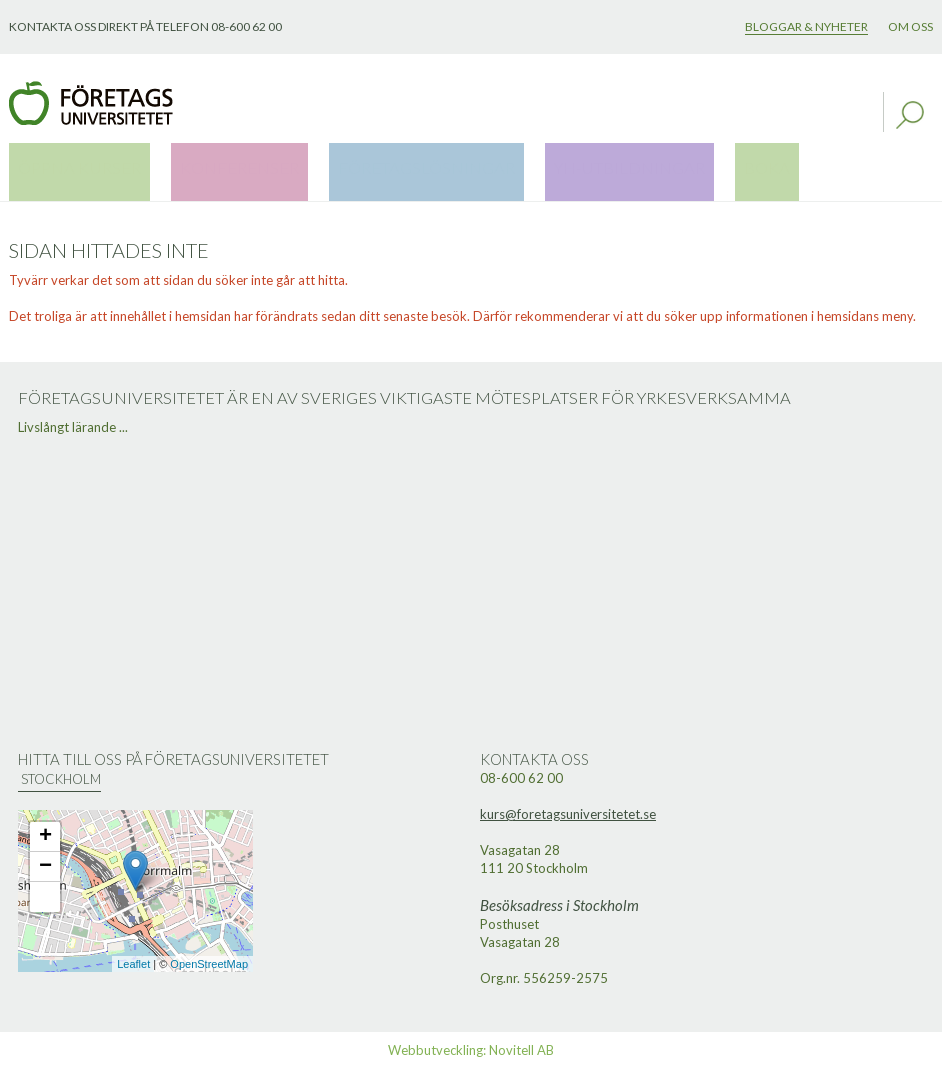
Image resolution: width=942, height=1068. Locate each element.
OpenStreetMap (209, 964)
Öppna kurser (63, 166)
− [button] (45, 867)
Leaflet (133, 964)
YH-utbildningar (505, 166)
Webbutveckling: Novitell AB (471, 1050)
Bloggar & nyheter (806, 26)
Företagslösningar (340, 166)
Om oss (910, 26)
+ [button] (45, 837)
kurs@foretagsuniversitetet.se (568, 814)
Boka (612, 166)
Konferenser (190, 166)
